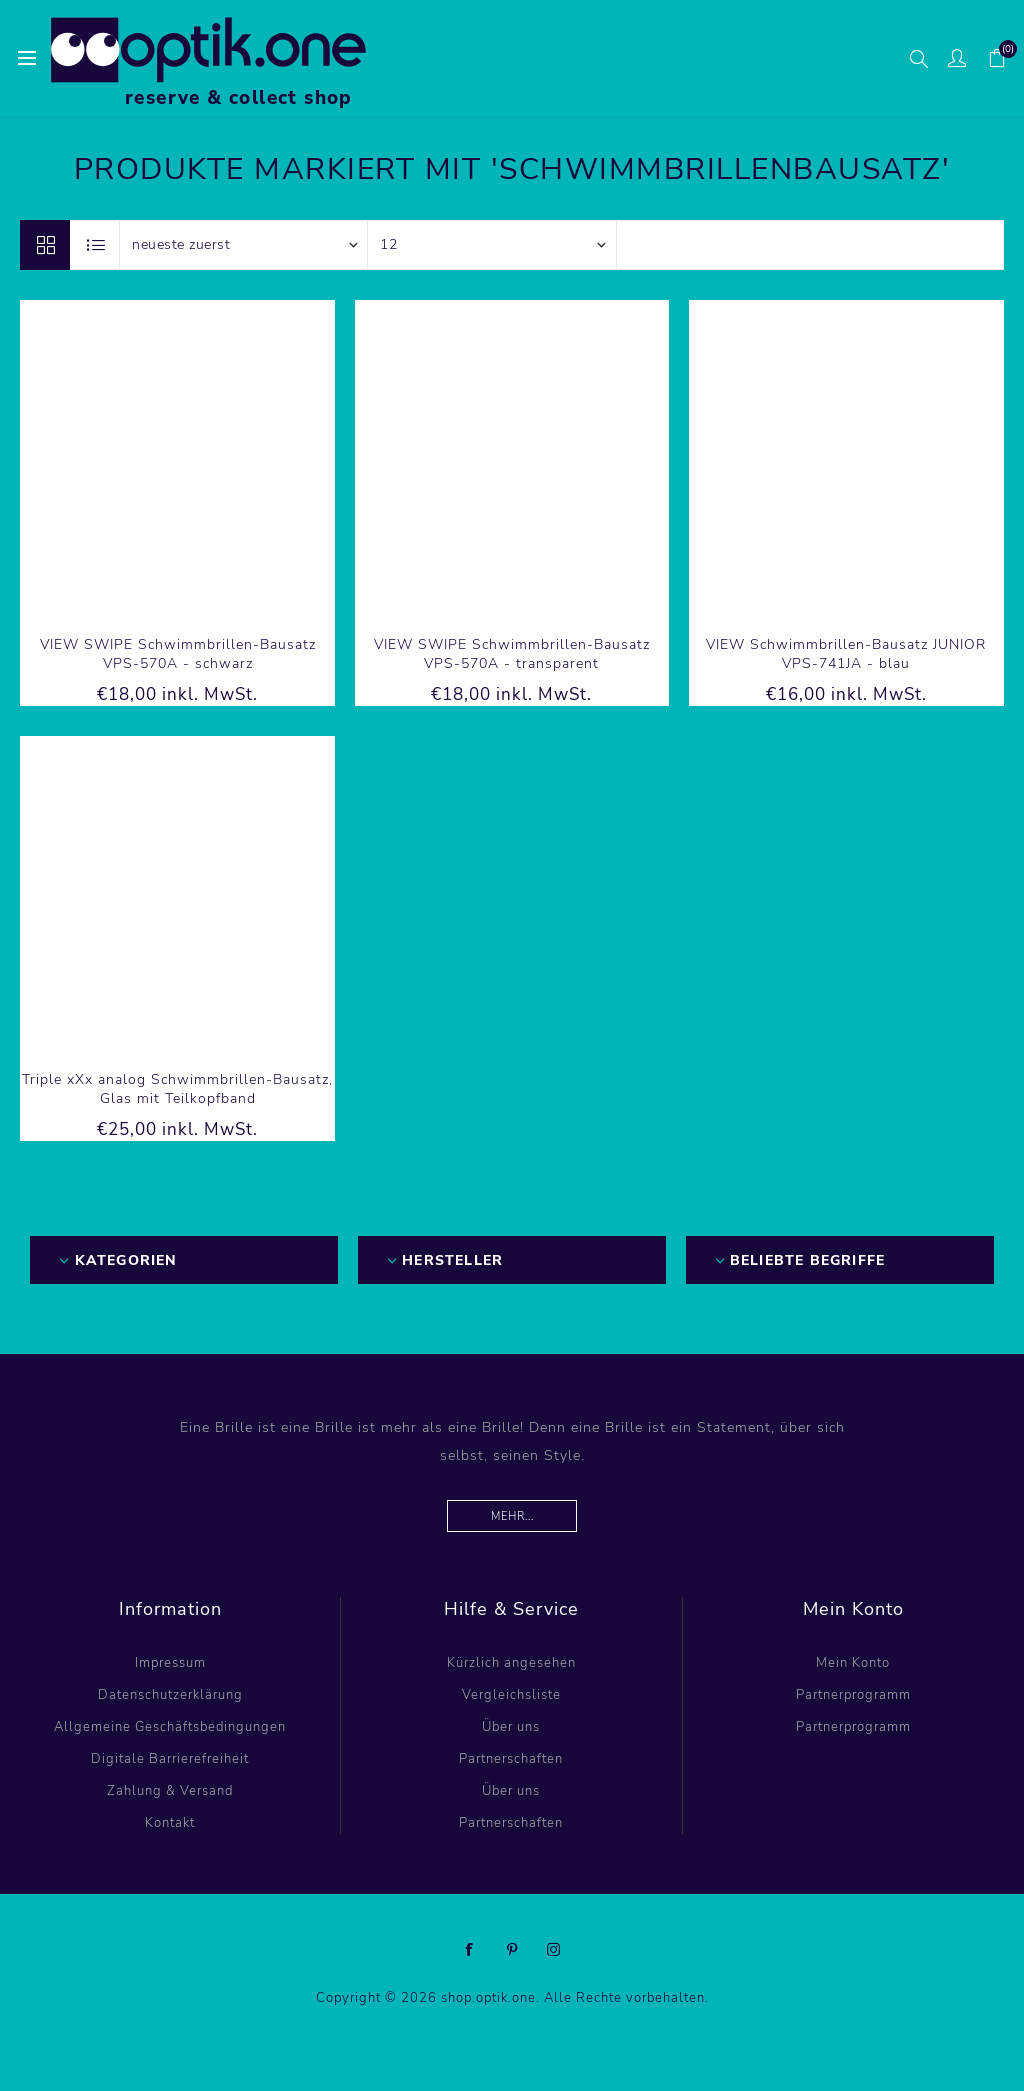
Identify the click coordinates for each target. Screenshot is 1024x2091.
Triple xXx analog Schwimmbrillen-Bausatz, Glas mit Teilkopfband (177, 1089)
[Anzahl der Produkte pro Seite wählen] (492, 245)
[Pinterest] (512, 1950)
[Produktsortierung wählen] (244, 245)
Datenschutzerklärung (170, 1695)
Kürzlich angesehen (511, 1663)
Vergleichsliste (511, 1695)
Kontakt (170, 1823)
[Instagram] (554, 1950)
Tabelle (45, 245)
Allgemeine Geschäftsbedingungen (170, 1727)
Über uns (511, 1727)
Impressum (170, 1663)
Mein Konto (853, 1663)
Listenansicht (96, 245)
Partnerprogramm (853, 1695)
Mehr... (512, 1516)
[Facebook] (470, 1950)
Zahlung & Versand (170, 1791)
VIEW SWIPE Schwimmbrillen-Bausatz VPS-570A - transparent (512, 654)
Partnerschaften (511, 1759)
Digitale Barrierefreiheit (170, 1759)
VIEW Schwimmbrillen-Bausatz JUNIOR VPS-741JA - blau (846, 654)
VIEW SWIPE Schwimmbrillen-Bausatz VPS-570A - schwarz (178, 654)
